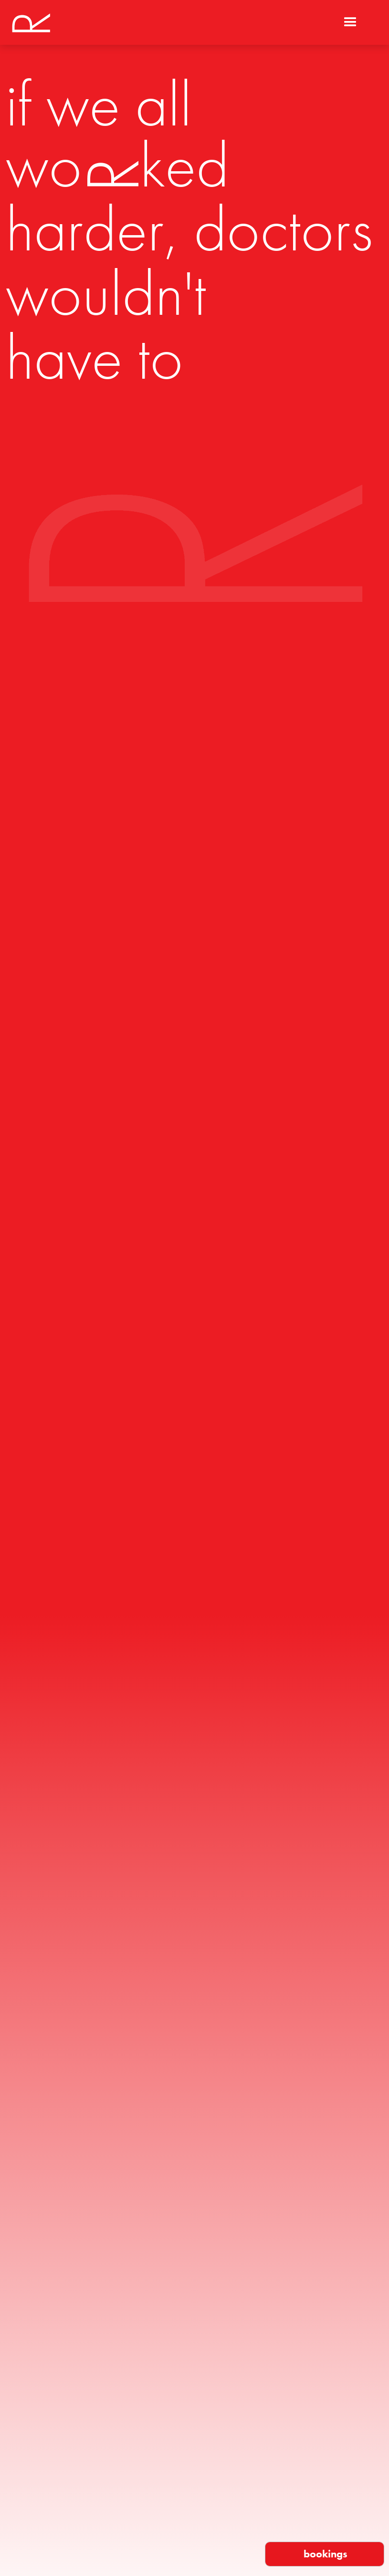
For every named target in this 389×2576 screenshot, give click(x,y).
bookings (325, 2554)
